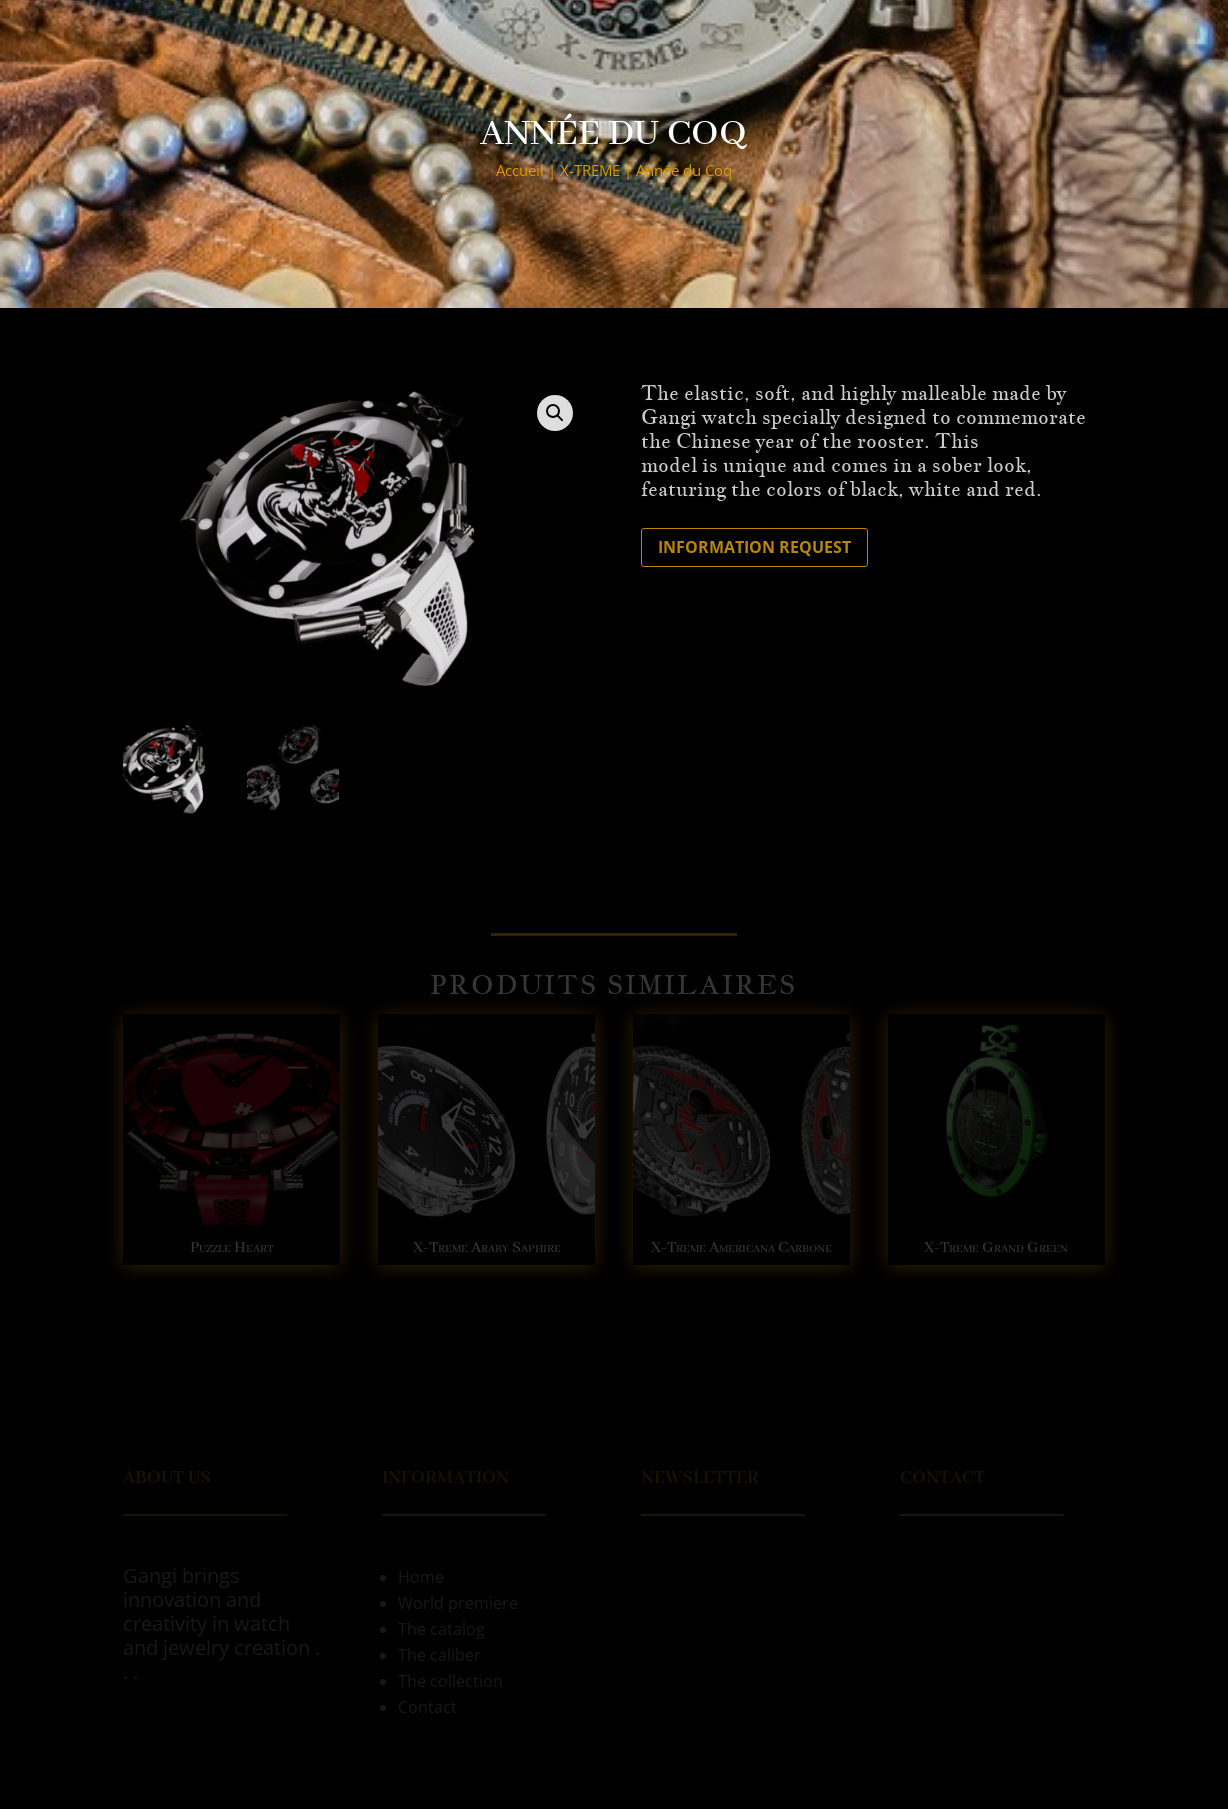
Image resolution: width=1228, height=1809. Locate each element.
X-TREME (590, 170)
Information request (754, 547)
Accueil (520, 170)
